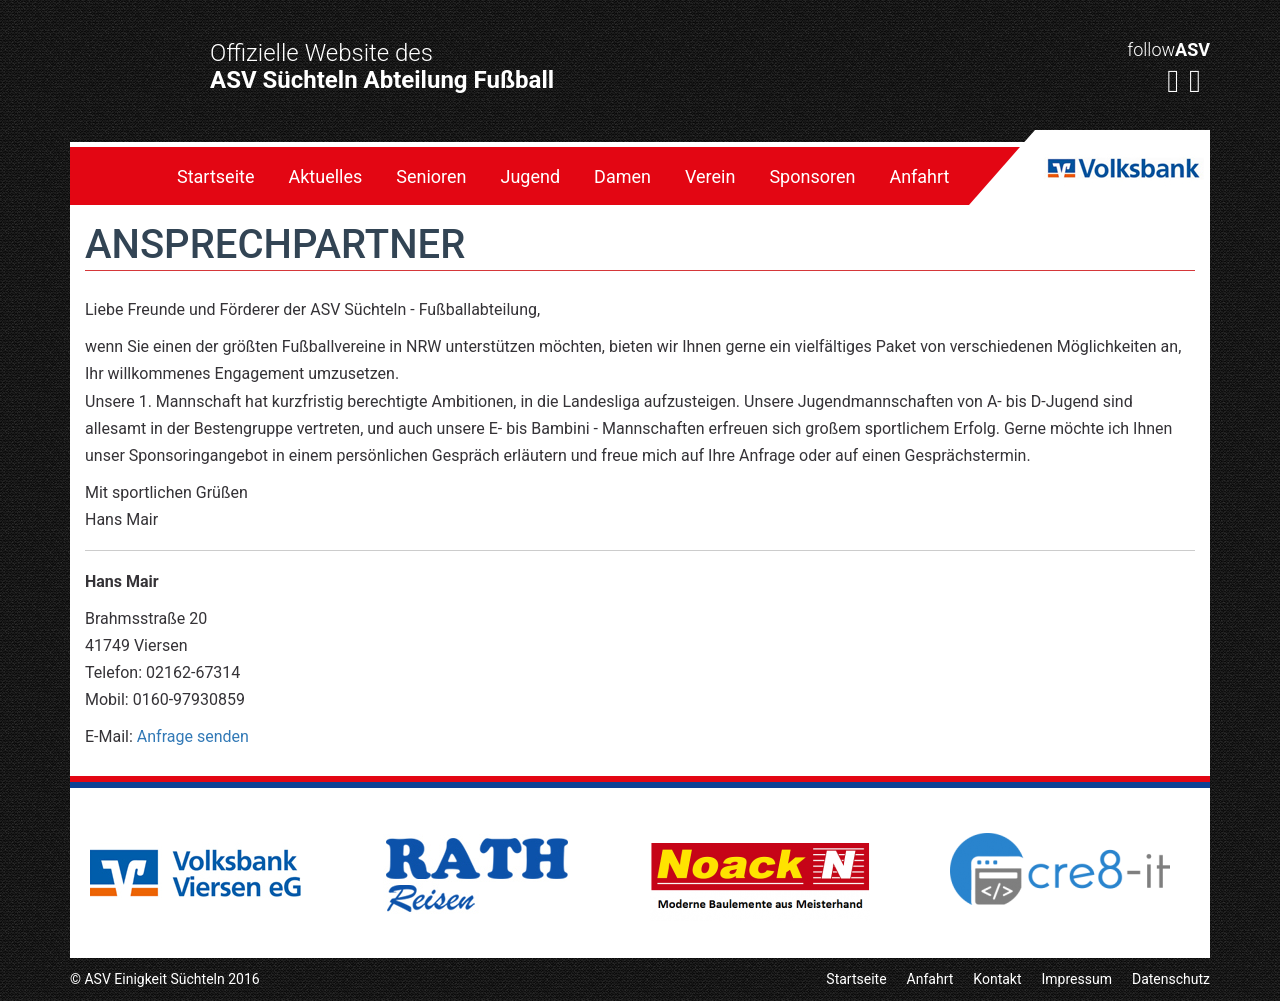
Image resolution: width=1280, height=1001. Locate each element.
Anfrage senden (193, 736)
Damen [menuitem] (622, 176)
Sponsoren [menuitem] (812, 176)
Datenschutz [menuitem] (1171, 979)
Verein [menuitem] (710, 176)
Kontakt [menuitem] (997, 979)
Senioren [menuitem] (431, 176)
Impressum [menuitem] (1077, 979)
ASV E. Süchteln (125, 97)
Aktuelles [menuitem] (325, 176)
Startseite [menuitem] (215, 176)
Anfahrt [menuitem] (919, 176)
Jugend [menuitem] (531, 176)
